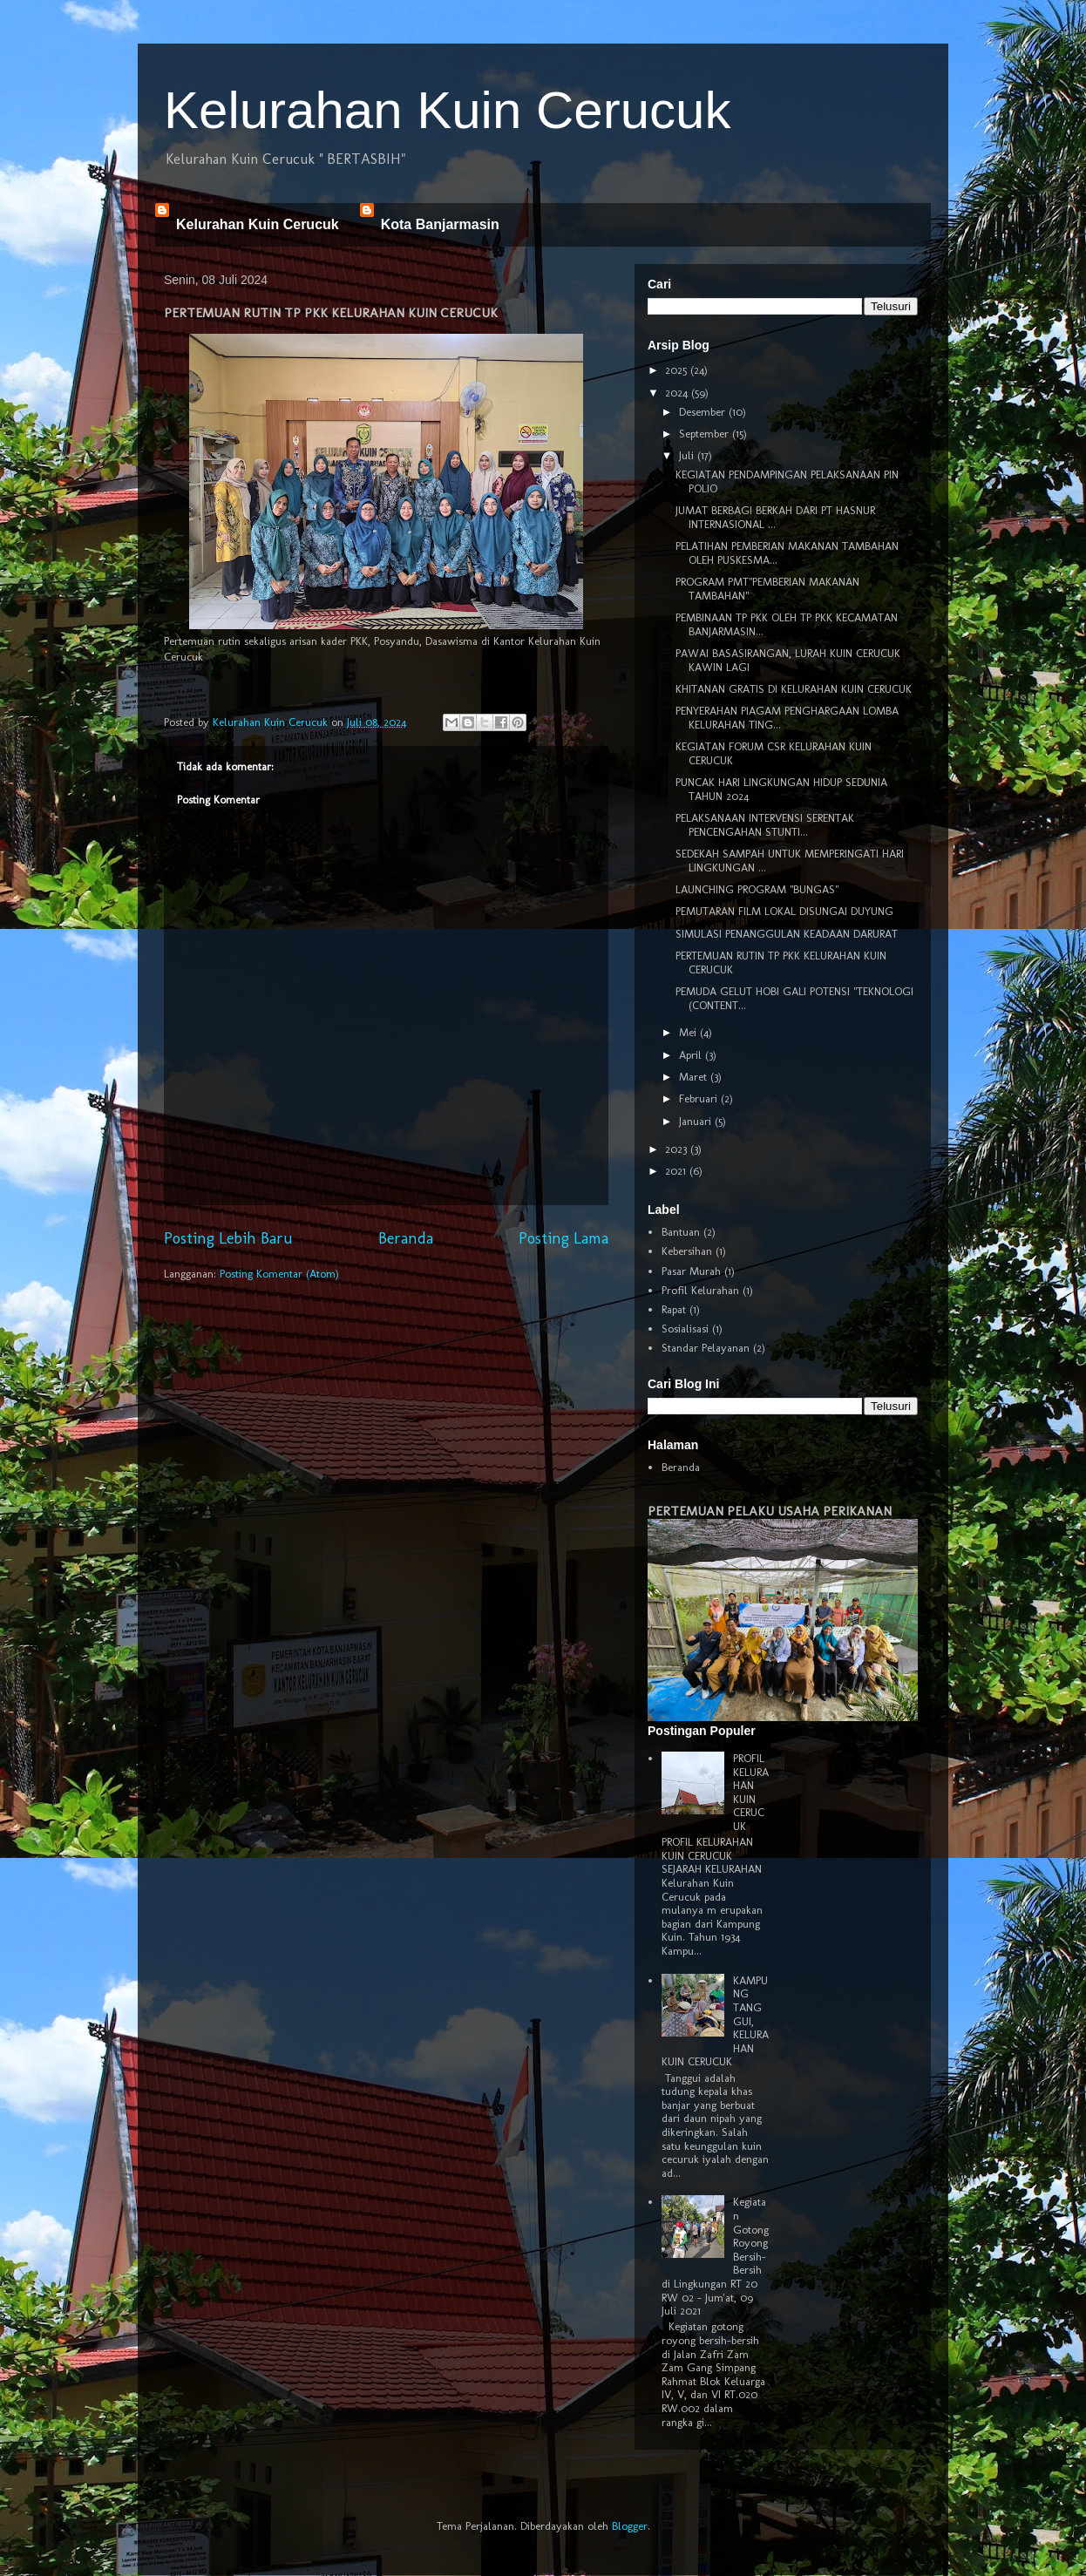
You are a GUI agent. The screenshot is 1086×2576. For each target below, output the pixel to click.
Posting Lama (563, 1238)
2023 (677, 1149)
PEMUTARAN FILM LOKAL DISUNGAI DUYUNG (784, 911)
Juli (688, 455)
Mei (689, 1032)
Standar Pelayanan (706, 1347)
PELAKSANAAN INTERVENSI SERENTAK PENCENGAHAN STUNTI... (764, 824)
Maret (694, 1076)
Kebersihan (687, 1250)
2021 (677, 1170)
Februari (700, 1098)
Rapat (674, 1309)
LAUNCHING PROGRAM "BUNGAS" (756, 889)
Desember (704, 411)
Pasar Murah (691, 1271)
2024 (678, 392)
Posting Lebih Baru (228, 1238)
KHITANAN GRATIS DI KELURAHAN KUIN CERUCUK (793, 688)
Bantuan (681, 1231)
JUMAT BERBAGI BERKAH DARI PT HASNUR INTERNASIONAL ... (775, 517)
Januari (697, 1121)
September (705, 433)
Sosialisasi (685, 1328)
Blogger (630, 2525)
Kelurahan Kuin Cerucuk (447, 110)
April (692, 1054)
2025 (677, 369)
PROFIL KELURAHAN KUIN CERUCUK (751, 1792)
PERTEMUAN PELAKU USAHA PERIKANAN (770, 1511)
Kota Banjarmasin (440, 224)
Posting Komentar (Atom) (279, 1273)
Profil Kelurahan (700, 1290)
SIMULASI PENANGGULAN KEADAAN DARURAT (786, 933)
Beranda (405, 1238)
